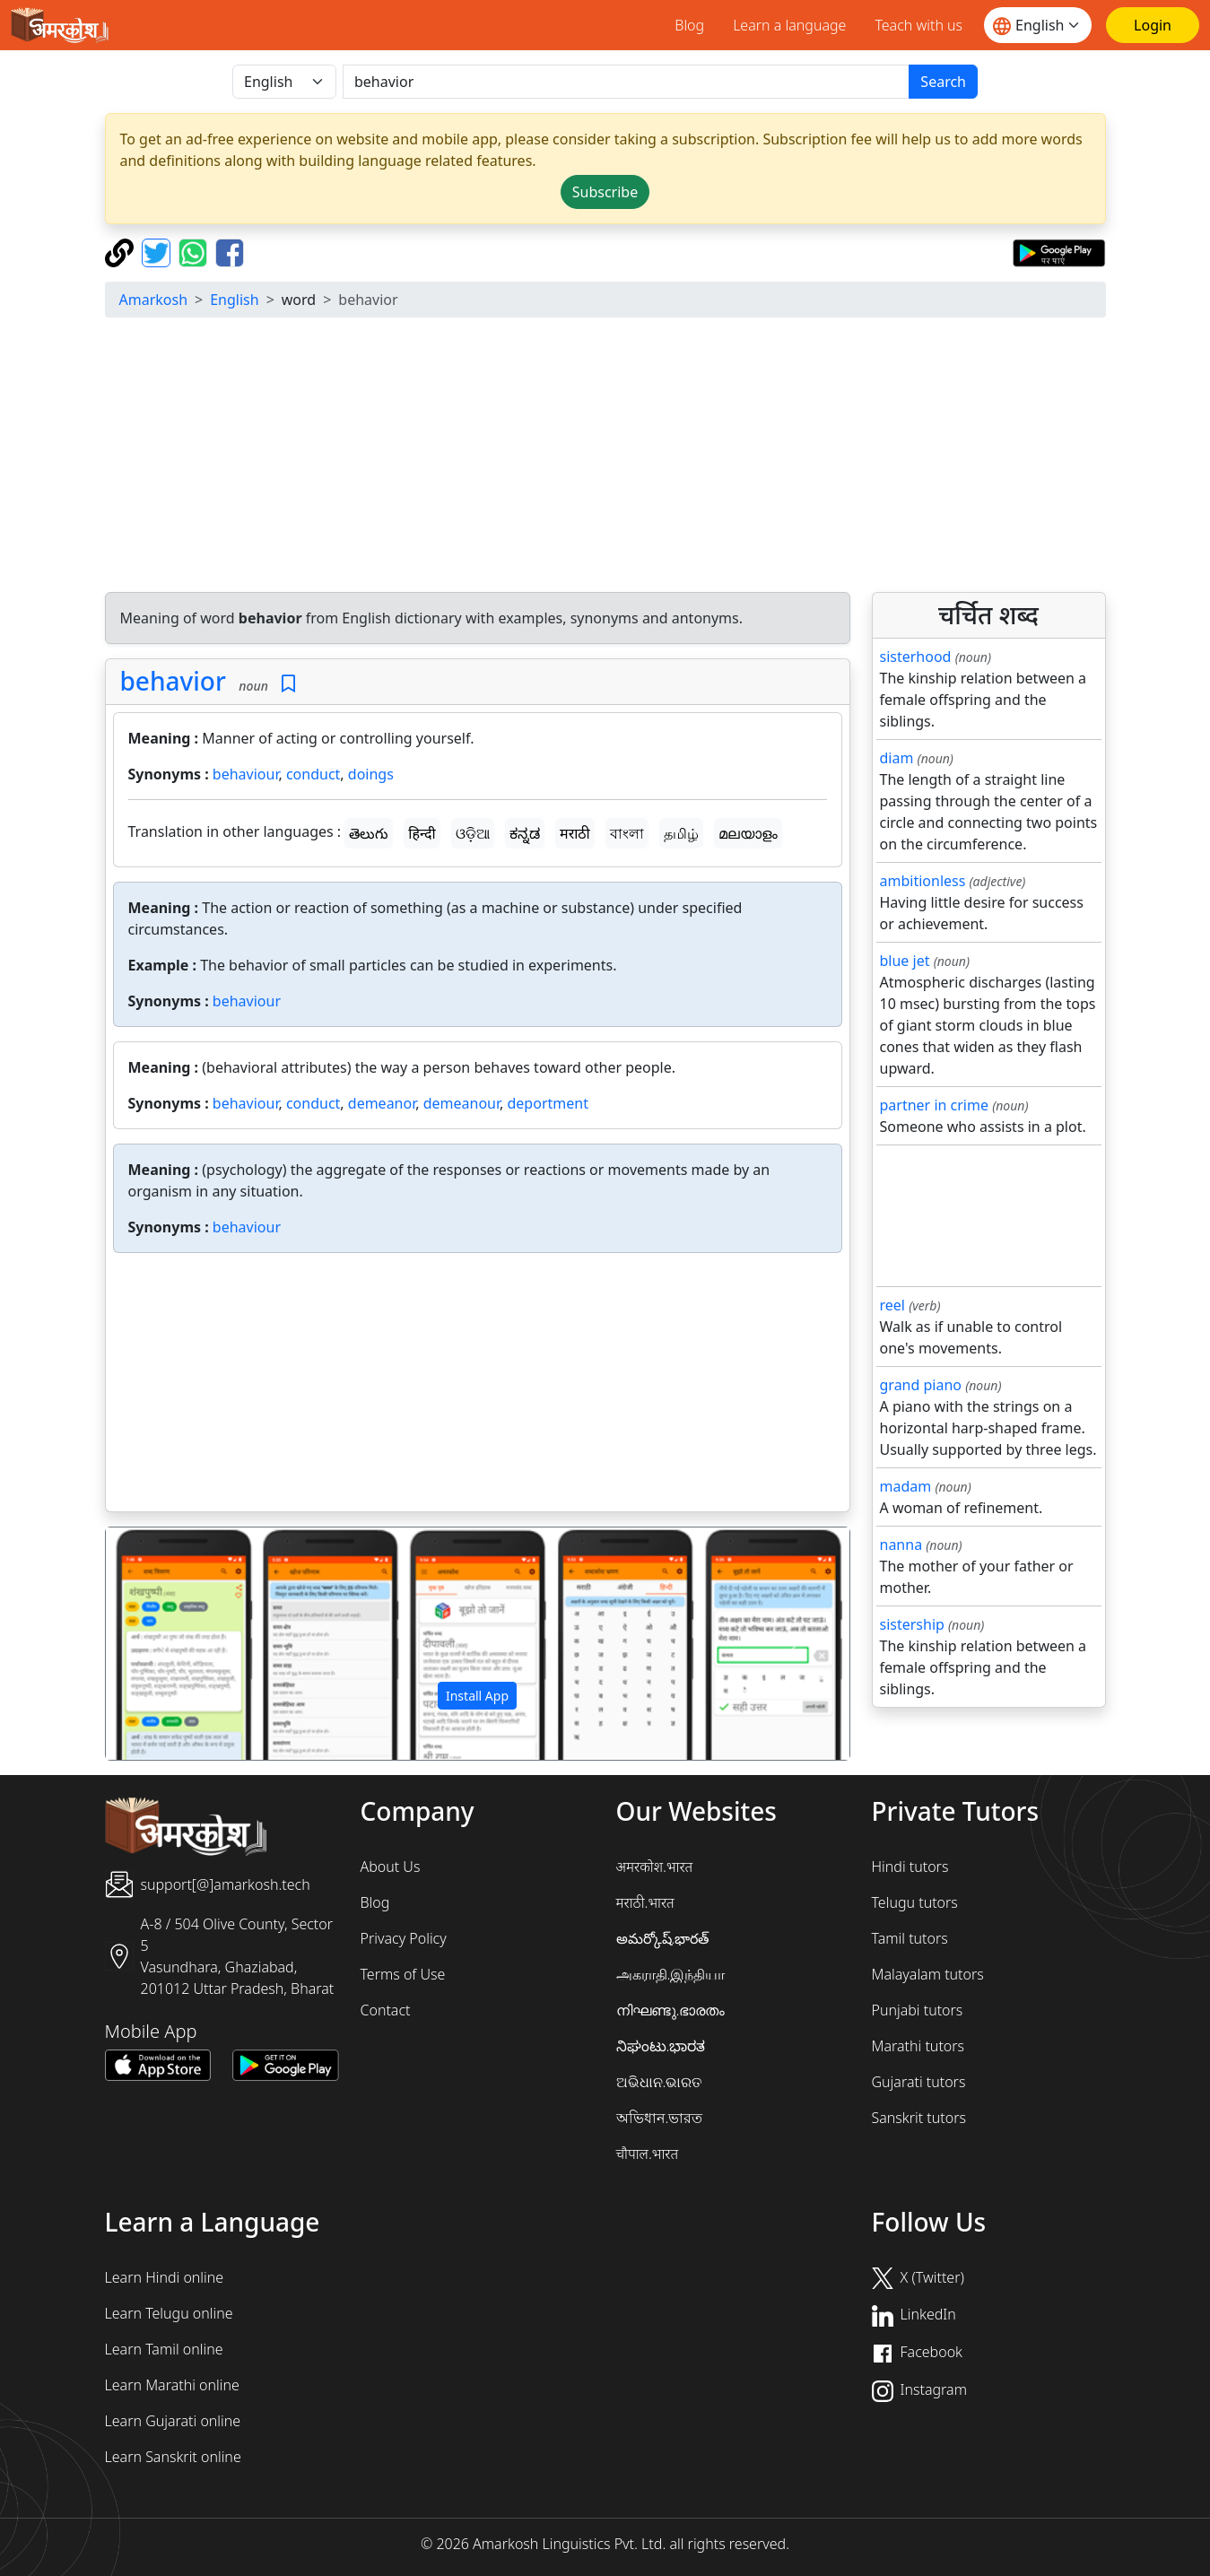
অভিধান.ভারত (659, 2118)
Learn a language (789, 25)
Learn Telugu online (169, 2313)
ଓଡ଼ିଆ (473, 833)
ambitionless (923, 881)
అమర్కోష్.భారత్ (662, 1938)
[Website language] (1038, 25)
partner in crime (934, 1105)
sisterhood (916, 656)
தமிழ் (681, 833)
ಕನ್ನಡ (524, 833)
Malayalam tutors (928, 1974)
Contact (386, 2010)
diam (897, 758)
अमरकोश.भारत (654, 1866)
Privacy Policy (404, 1938)
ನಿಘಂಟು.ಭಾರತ (661, 2046)
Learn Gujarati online (173, 2421)
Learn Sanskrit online (173, 2457)
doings (371, 774)
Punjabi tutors (917, 2010)
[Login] (1152, 25)
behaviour (246, 774)
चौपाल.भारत (647, 2153)
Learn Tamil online (164, 2349)
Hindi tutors (910, 1866)
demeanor (381, 1103)
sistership (912, 1624)
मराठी (575, 833)
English (234, 299)
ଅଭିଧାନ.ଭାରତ (659, 2082)
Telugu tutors (915, 1902)
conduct (313, 774)
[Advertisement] (605, 457)
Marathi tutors (918, 2046)
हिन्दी (421, 833)
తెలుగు (368, 833)
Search (943, 81)
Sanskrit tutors (919, 2118)
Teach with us (918, 25)
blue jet (905, 960)
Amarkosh (153, 299)
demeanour (461, 1103)
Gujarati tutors (919, 2082)
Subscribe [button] (605, 192)
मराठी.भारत (645, 1902)
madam (906, 1486)
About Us (391, 1866)
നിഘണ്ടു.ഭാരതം (671, 2010)
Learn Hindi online (164, 2277)
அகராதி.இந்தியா (671, 1974)
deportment (548, 1103)
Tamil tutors (910, 1938)
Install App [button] (477, 1695)
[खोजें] (626, 82)
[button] (161, 1644)
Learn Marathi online (172, 2385)
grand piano (921, 1385)
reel (892, 1305)
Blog (689, 25)
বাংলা (627, 833)
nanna (901, 1544)
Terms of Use (403, 1974)
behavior (173, 681)
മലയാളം (748, 833)
